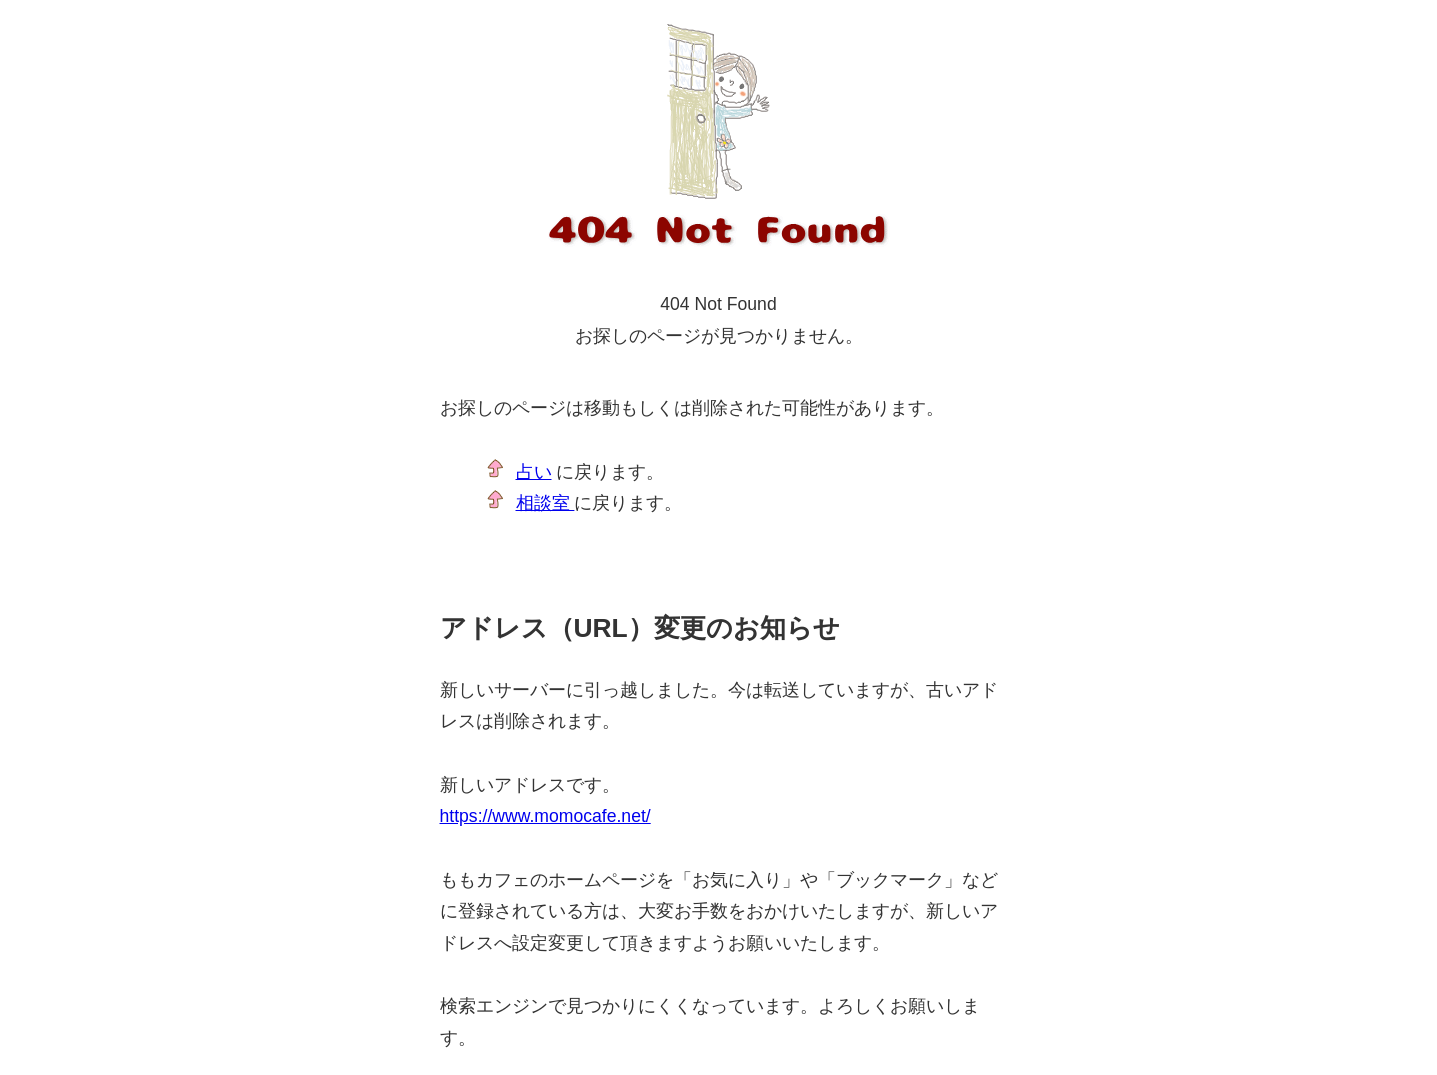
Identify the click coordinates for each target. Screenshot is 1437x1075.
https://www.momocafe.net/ (545, 816)
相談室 (545, 503)
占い (534, 472)
